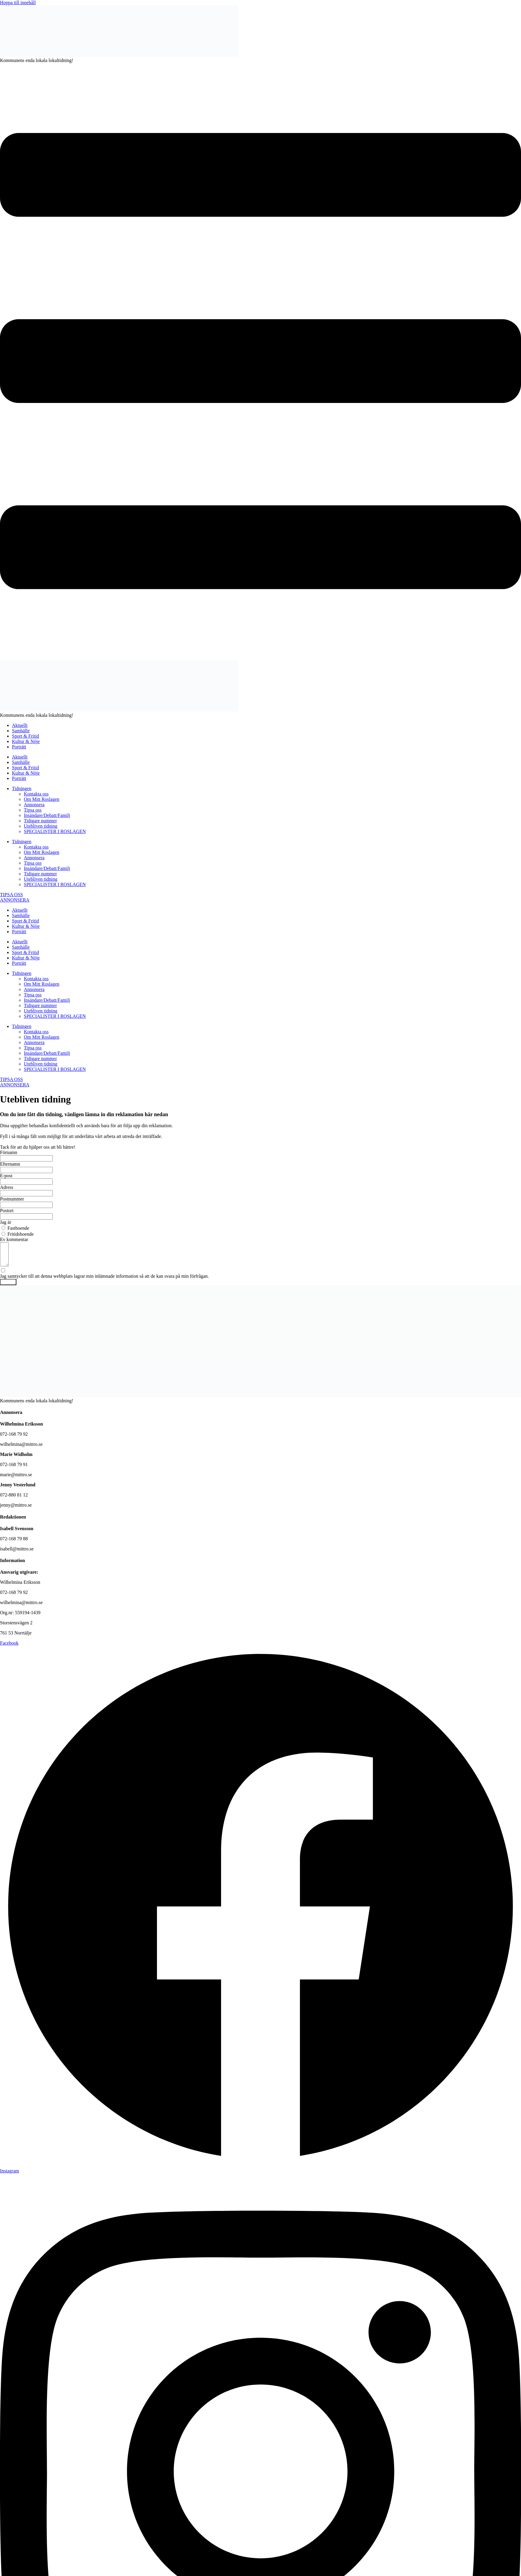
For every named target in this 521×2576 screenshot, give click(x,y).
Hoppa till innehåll (18, 2)
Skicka (8, 1286)
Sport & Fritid (25, 736)
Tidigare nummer (40, 820)
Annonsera (34, 804)
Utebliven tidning (40, 826)
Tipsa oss (32, 809)
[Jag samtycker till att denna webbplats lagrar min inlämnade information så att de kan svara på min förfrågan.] (260, 1278)
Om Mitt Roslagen (41, 799)
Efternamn (10, 1164)
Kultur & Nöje (26, 741)
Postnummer (12, 1198)
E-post (6, 1175)
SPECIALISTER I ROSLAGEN (55, 831)
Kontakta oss (36, 793)
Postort (6, 1210)
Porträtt (19, 746)
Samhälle (21, 730)
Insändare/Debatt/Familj (47, 815)
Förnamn (8, 1152)
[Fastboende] (3, 1228)
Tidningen (21, 788)
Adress (6, 1187)
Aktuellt (19, 725)
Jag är (5, 1222)
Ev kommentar (14, 1239)
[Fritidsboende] (3, 1234)
